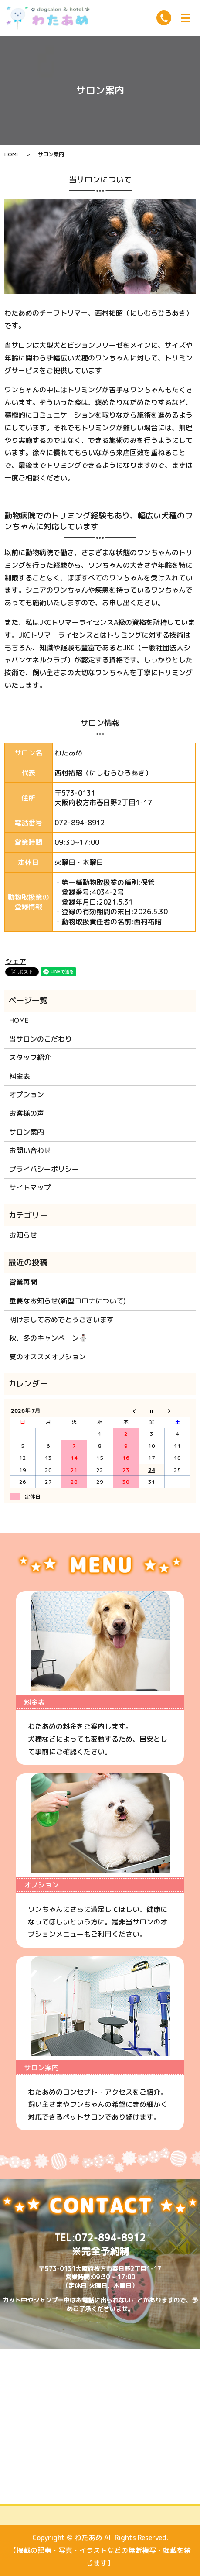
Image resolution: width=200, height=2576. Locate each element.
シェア (15, 961)
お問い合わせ (30, 1150)
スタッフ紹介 (30, 1057)
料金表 (19, 1076)
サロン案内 (26, 1132)
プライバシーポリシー (44, 1169)
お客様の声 (26, 1113)
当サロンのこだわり (40, 1039)
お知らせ (23, 1235)
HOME (12, 154)
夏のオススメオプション (47, 1357)
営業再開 (23, 1282)
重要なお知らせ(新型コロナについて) (67, 1301)
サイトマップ (30, 1187)
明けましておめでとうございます (61, 1319)
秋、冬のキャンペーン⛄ (48, 1338)
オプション (26, 1094)
